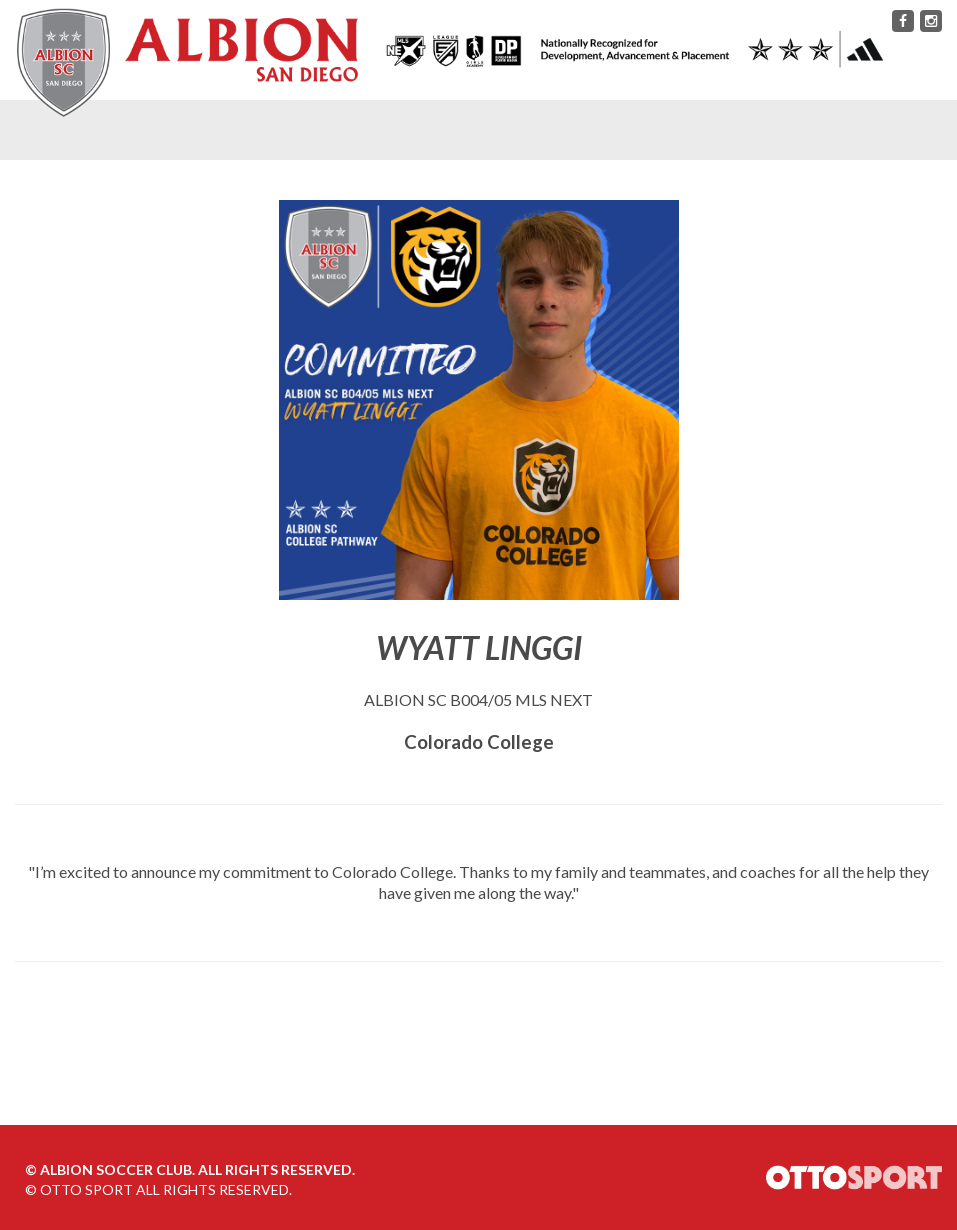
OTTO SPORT (86, 1189)
